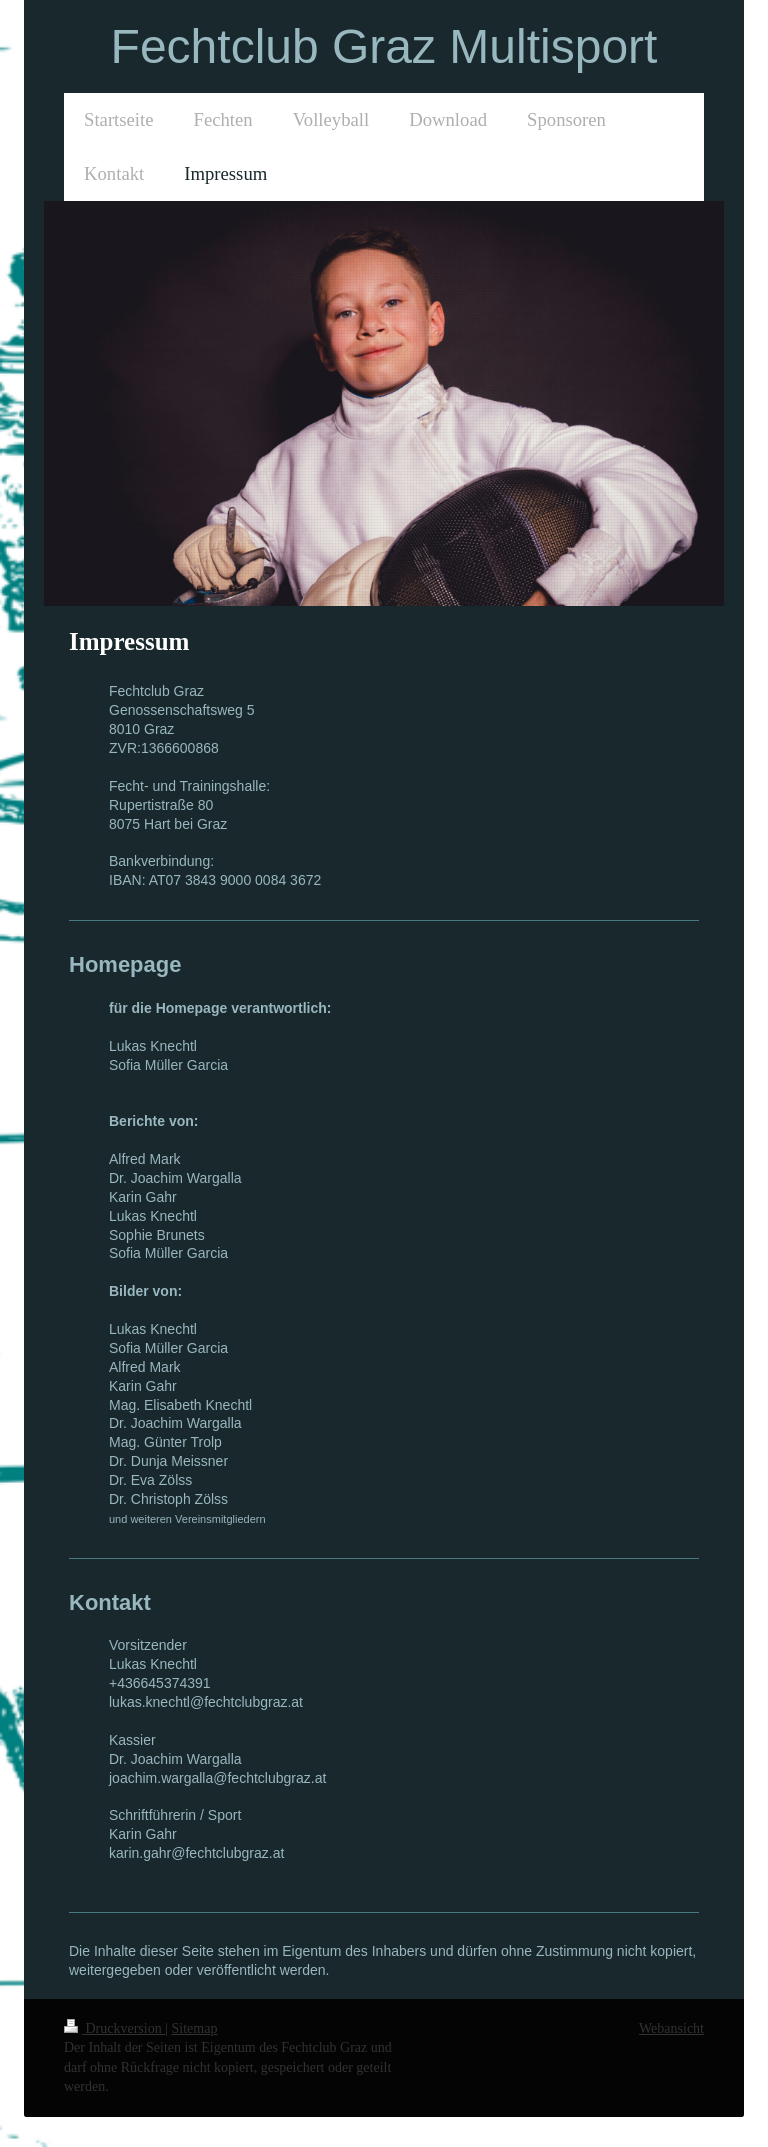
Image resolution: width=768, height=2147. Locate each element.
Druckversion (114, 2028)
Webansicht (671, 2028)
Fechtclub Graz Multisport (384, 46)
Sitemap (195, 2028)
